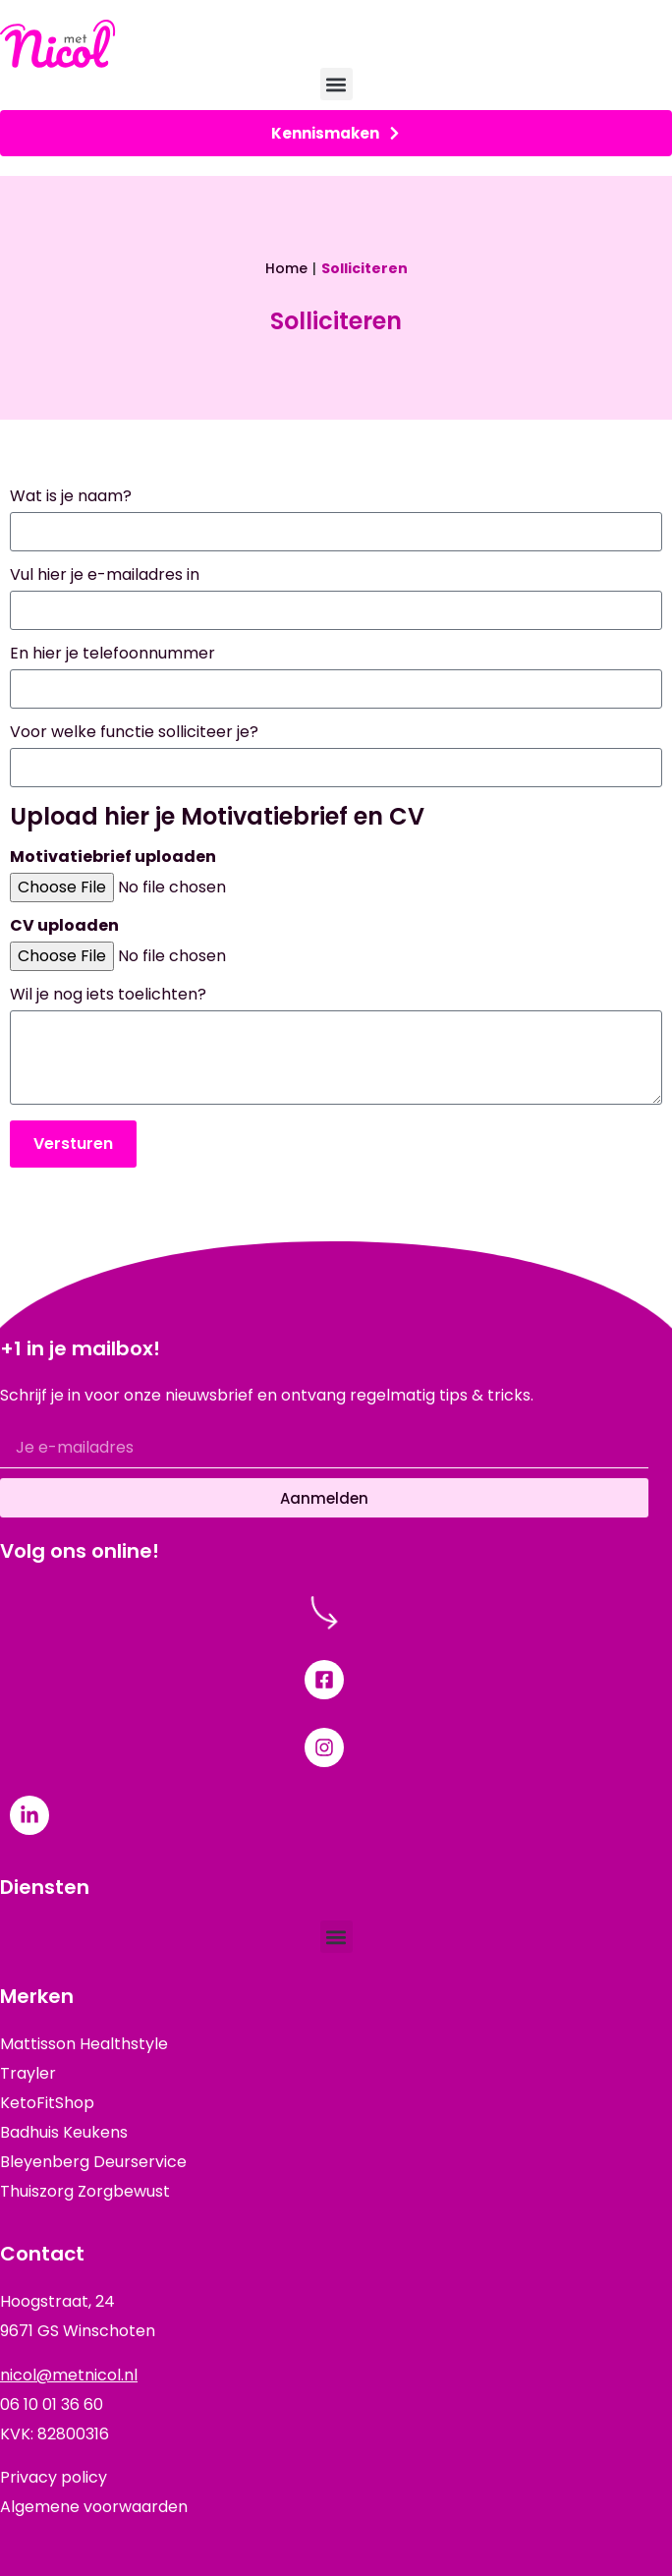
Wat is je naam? (71, 497)
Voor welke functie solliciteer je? (134, 733)
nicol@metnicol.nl (69, 2375)
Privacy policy (53, 2477)
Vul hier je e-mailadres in (104, 576)
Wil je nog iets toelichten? (108, 996)
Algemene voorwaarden (94, 2506)
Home (286, 268)
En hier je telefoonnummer (112, 655)
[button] (336, 84)
